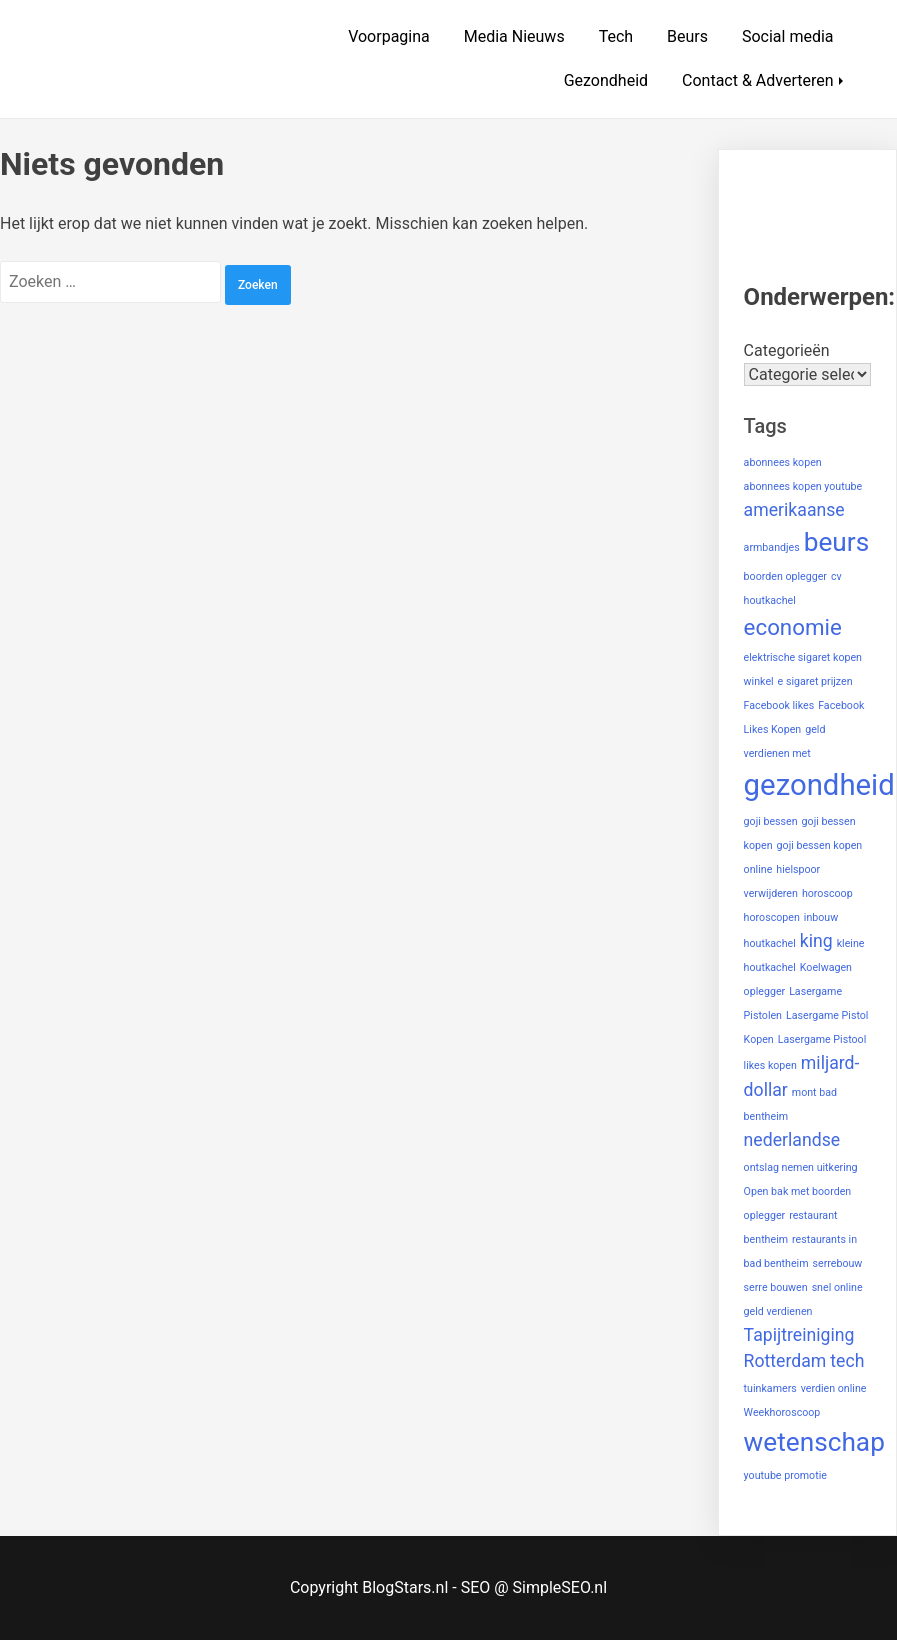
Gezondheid (606, 80)
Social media (788, 36)
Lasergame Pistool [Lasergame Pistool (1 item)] (822, 1039)
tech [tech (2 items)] (847, 1361)
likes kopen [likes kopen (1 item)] (770, 1065)
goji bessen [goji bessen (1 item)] (771, 821)
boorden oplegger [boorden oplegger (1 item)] (785, 576)
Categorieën (787, 350)
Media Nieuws (514, 36)
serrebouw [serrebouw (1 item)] (837, 1263)
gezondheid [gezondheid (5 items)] (819, 785)
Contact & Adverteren (758, 80)
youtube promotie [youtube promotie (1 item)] (785, 1475)
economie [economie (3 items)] (793, 627)
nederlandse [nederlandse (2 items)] (792, 1140)
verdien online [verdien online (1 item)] (834, 1388)
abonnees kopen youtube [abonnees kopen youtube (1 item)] (803, 486)
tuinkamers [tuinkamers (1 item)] (770, 1388)
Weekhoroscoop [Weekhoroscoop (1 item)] (782, 1412)
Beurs (687, 36)
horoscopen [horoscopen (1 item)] (772, 917)
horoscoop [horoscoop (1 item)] (827, 893)
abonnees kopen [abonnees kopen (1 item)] (783, 462)
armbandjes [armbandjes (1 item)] (772, 547)
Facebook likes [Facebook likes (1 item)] (779, 705)
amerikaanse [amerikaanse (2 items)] (794, 510)
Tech (616, 36)
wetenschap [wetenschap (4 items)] (814, 1442)
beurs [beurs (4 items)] (837, 542)
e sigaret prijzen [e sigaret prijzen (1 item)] (815, 681)
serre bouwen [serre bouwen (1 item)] (776, 1287)
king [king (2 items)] (816, 941)
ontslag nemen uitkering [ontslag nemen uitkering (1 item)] (801, 1167)
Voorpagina (389, 36)
